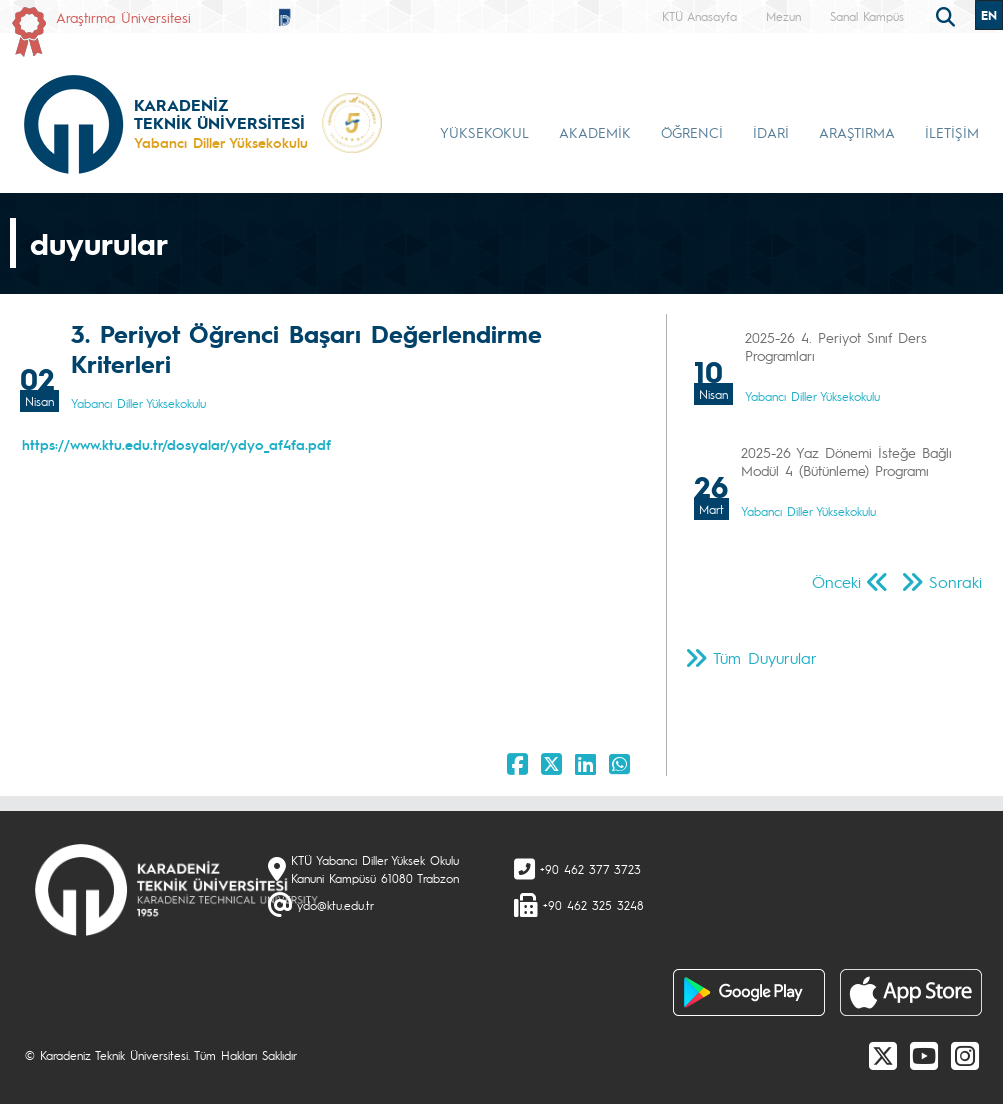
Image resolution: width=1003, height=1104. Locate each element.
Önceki (836, 581)
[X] (883, 1055)
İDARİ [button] (771, 132)
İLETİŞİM (952, 132)
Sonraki (955, 581)
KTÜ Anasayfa (699, 16)
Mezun (783, 16)
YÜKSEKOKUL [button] (484, 132)
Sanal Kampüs (867, 16)
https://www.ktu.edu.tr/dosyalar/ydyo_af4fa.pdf (176, 444)
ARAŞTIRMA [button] (857, 132)
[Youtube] (924, 1055)
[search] (948, 15)
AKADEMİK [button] (595, 132)
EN (989, 15)
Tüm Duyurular (765, 657)
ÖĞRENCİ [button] (692, 132)
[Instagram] (965, 1055)
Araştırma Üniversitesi (123, 17)
